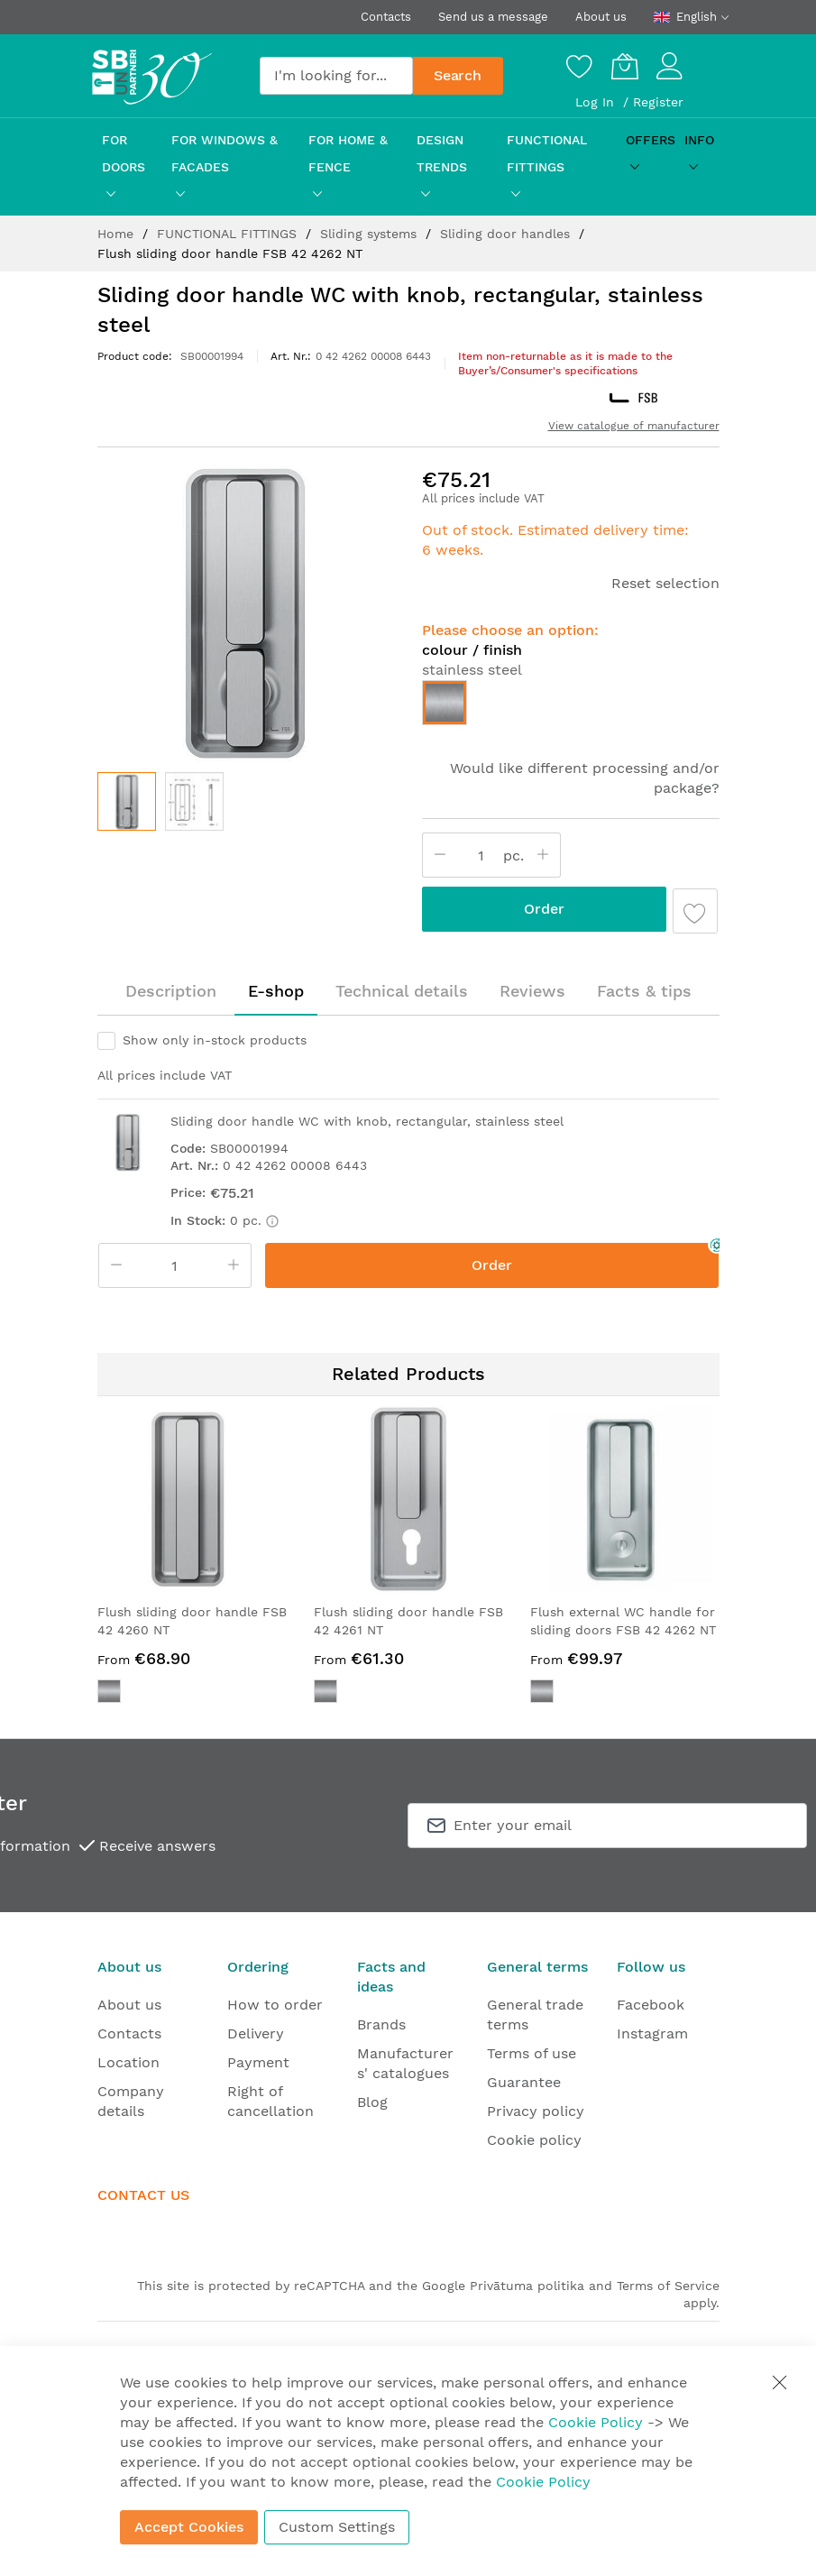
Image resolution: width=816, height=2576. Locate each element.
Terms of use (531, 2053)
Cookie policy (534, 2139)
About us (601, 16)
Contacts (386, 16)
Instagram (652, 2033)
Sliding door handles (507, 233)
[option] (444, 702)
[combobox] (336, 76)
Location (128, 2062)
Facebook (650, 2004)
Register (658, 102)
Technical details (401, 990)
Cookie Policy (595, 2422)
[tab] (171, 991)
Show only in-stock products (215, 1040)
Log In (597, 102)
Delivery (255, 2033)
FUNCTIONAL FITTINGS (229, 233)
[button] (194, 801)
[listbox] (571, 707)
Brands (381, 2024)
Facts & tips (644, 990)
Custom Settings (337, 2526)
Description (170, 990)
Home (117, 233)
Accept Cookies (188, 2526)
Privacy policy (535, 2111)
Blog (372, 2102)
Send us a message (493, 16)
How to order (275, 2004)
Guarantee (524, 2082)
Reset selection (665, 583)
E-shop (276, 990)
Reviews (532, 990)
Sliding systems (370, 233)
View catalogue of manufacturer (634, 425)
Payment (258, 2062)
